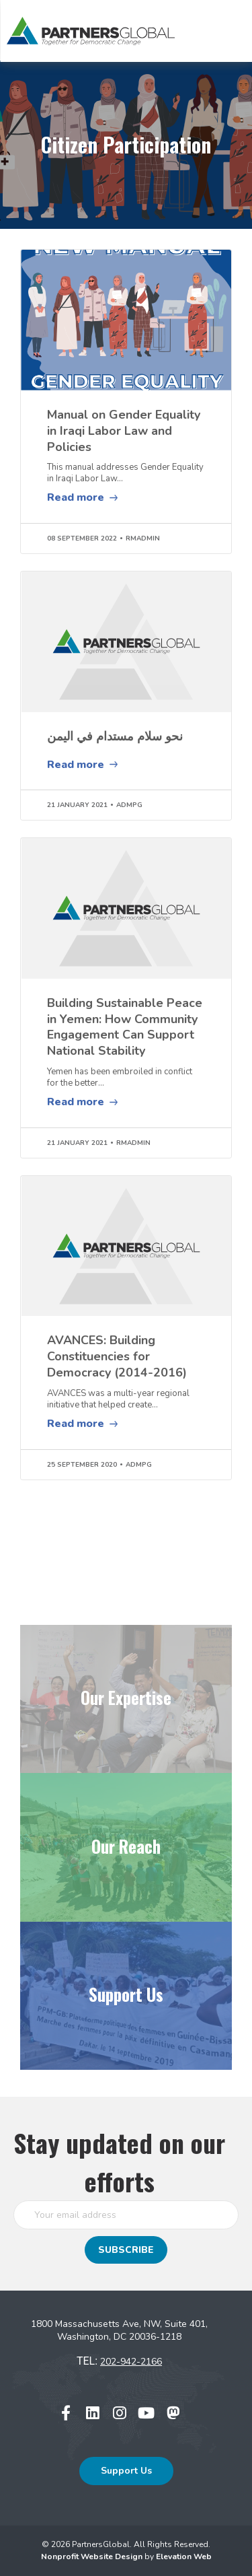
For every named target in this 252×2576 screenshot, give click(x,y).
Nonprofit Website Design (92, 2556)
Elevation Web (184, 2556)
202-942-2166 (131, 2361)
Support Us (126, 2470)
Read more (75, 497)
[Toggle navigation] (218, 31)
